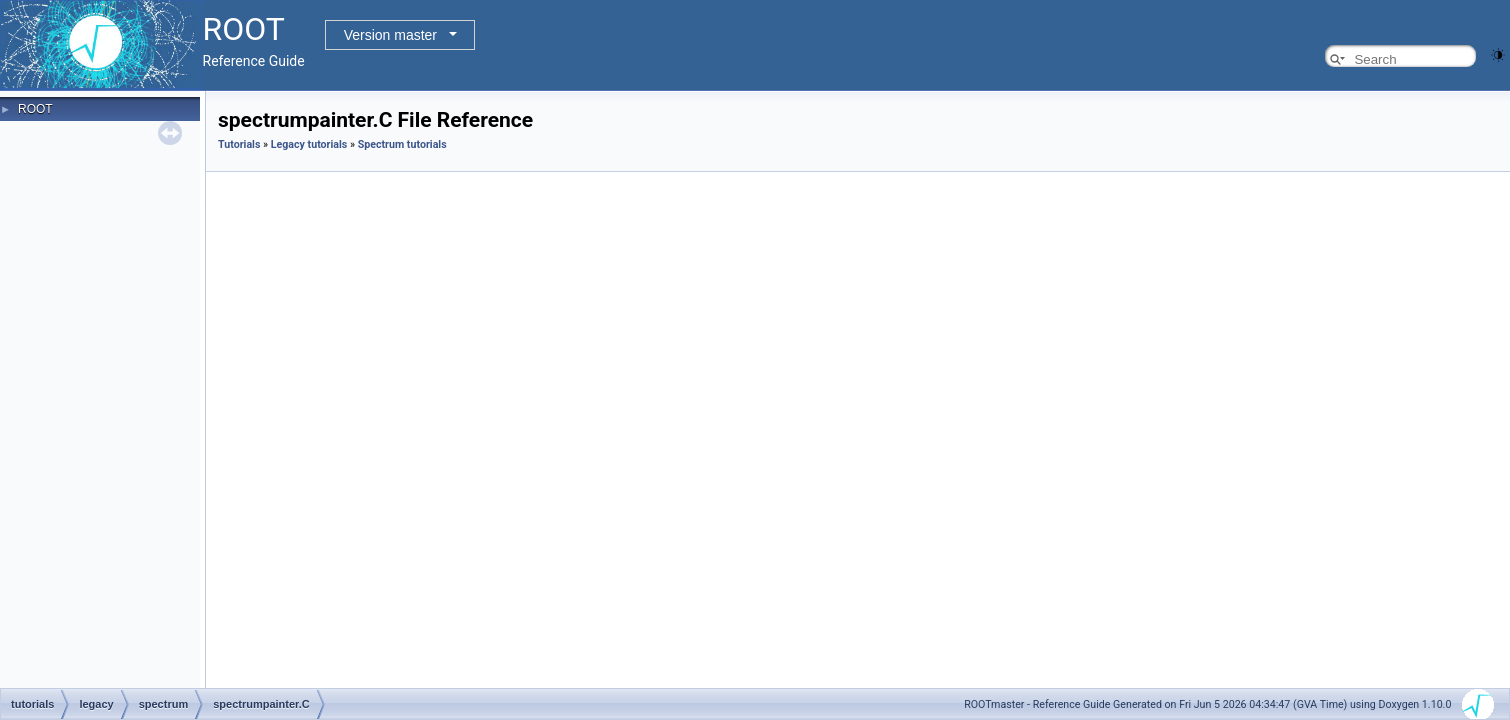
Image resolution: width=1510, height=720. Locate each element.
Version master (390, 35)
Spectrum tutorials (402, 144)
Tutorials (239, 144)
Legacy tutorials (309, 144)
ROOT (35, 109)
